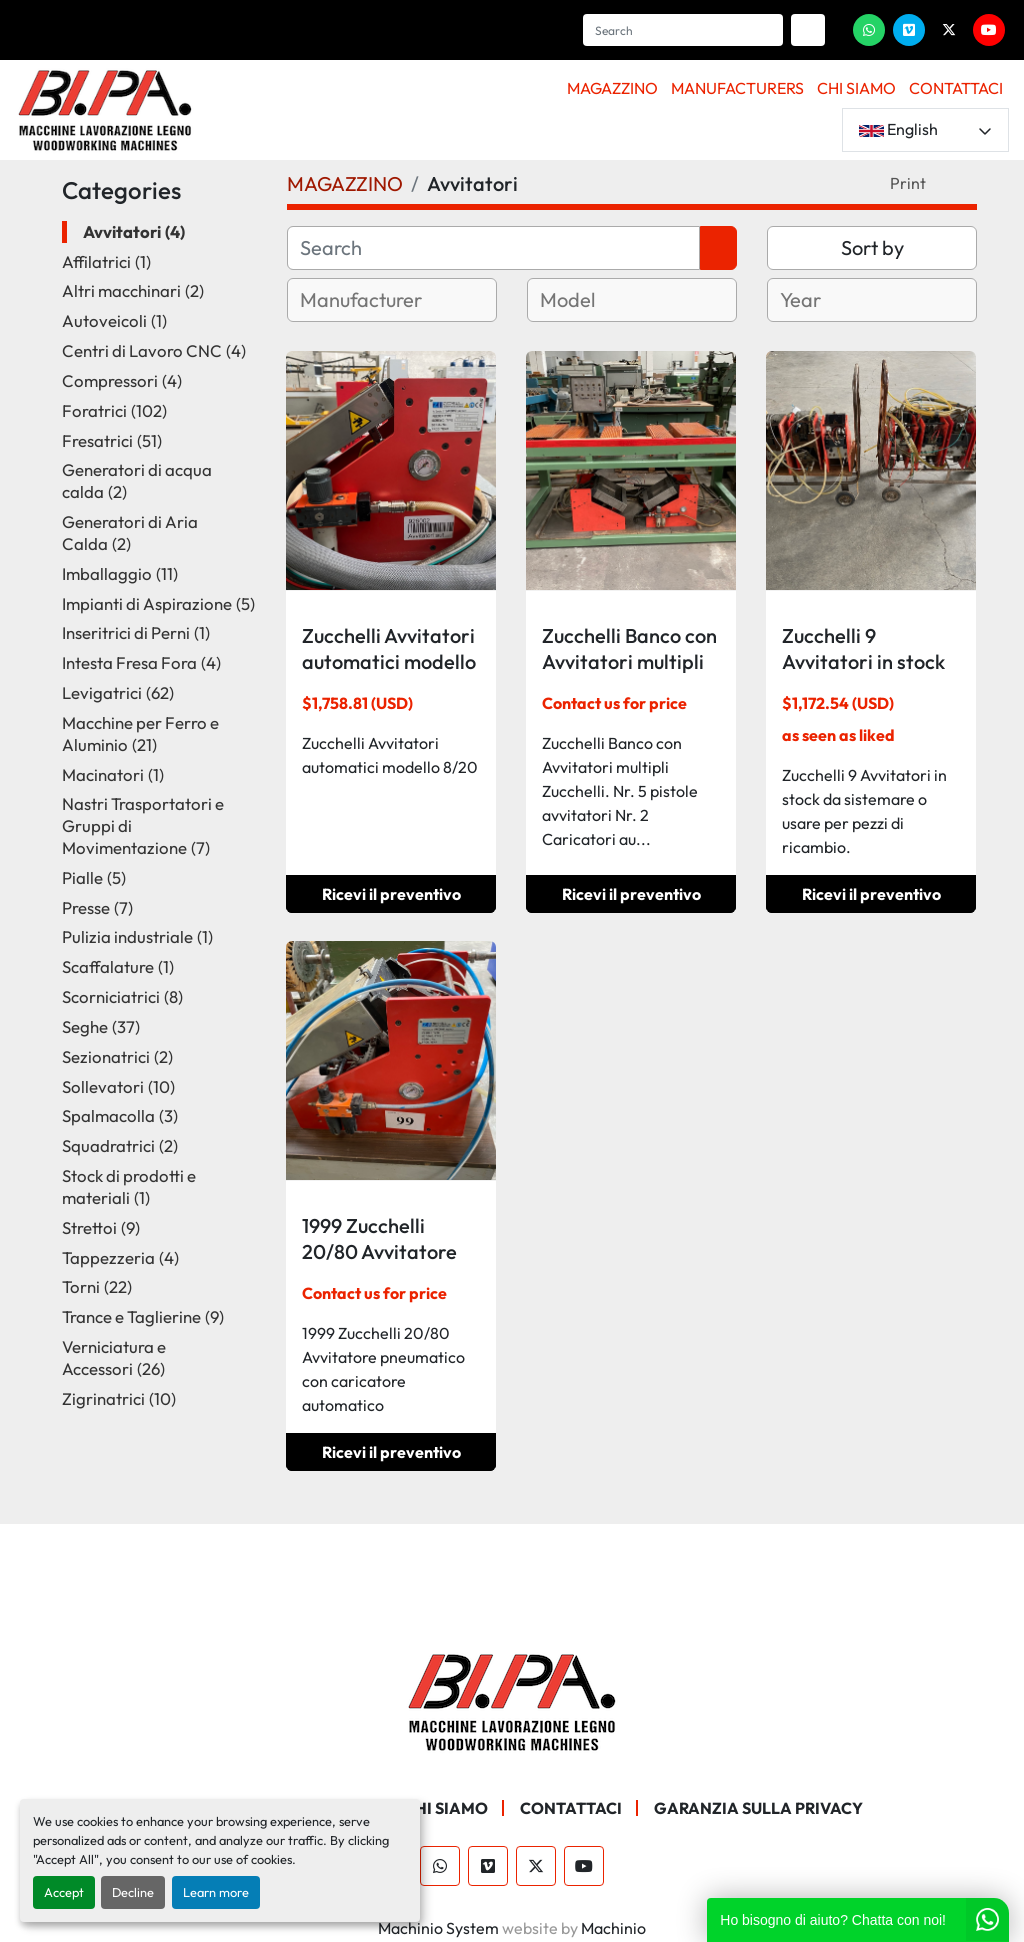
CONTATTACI (956, 88)
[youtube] (989, 30)
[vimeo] (909, 30)
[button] (613, 88)
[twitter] (949, 30)
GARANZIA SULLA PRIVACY (758, 1808)
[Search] (683, 30)
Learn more (216, 1892)
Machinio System (438, 1928)
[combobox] (392, 300)
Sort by (872, 247)
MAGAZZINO (612, 88)
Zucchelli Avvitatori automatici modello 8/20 (389, 661)
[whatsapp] (869, 30)
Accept (64, 1892)
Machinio (613, 1928)
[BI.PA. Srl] (512, 1700)
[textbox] (384, 300)
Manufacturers (737, 88)
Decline (133, 1892)
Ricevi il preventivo (391, 894)
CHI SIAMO (856, 88)
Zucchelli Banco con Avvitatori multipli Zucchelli (629, 661)
